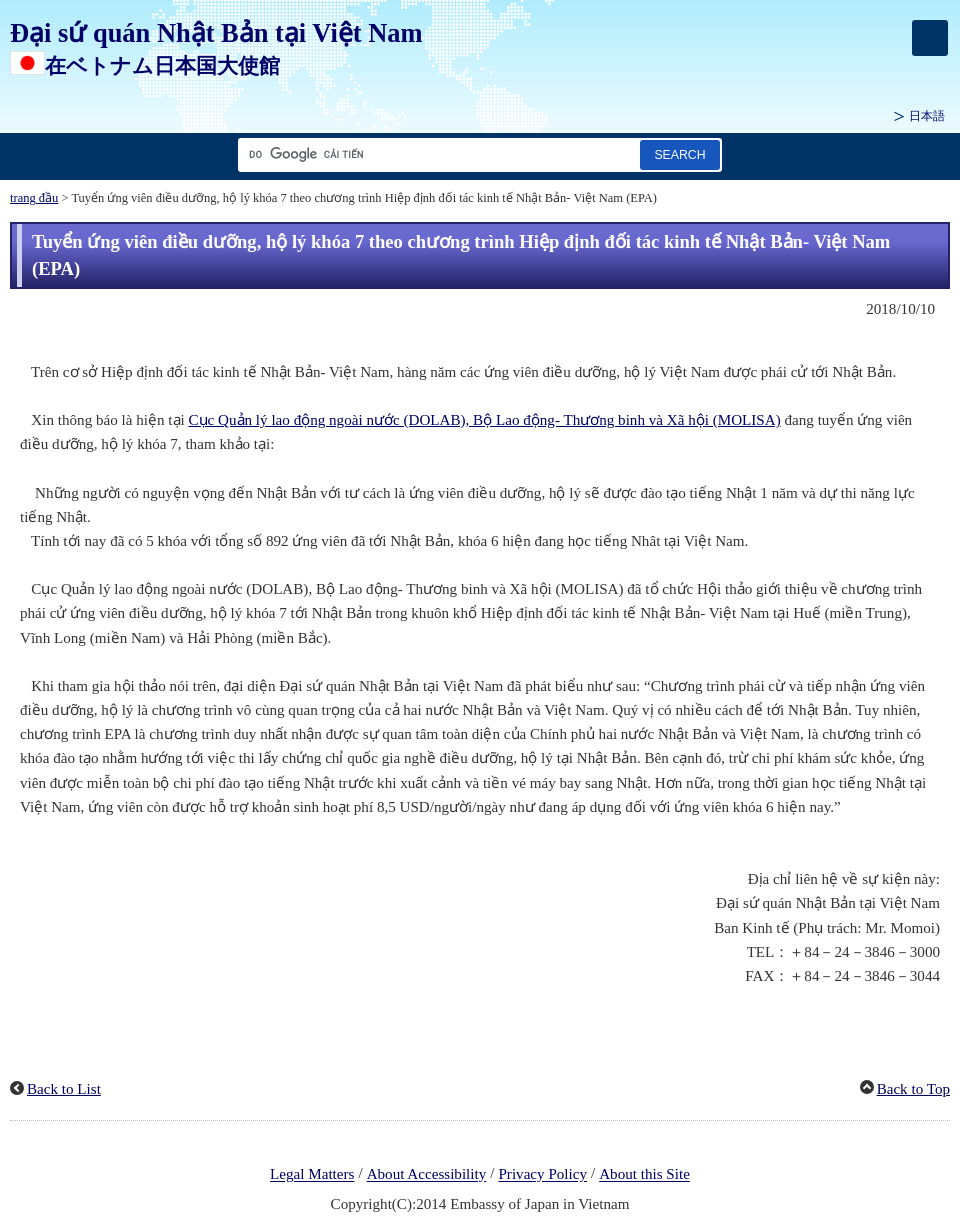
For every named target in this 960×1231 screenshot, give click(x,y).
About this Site (644, 1175)
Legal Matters (312, 1175)
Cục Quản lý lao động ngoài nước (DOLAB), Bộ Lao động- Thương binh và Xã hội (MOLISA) (485, 420)
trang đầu (34, 198)
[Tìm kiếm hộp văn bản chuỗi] (435, 154)
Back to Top (913, 1089)
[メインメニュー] (930, 38)
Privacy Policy (542, 1175)
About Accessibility (427, 1175)
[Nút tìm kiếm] (680, 154)
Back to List (64, 1089)
